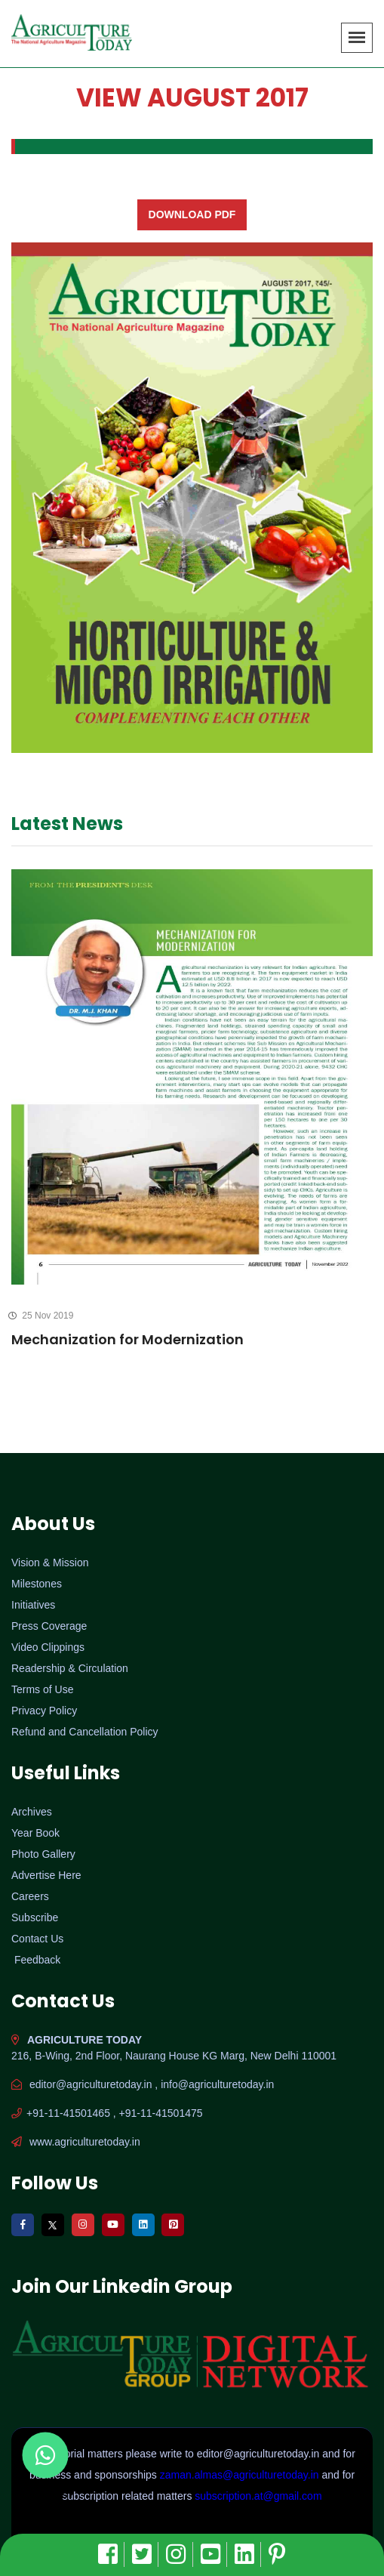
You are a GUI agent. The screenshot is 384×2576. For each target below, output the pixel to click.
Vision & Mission (49, 1562)
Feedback (37, 1960)
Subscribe (34, 1917)
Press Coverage (49, 1626)
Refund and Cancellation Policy (84, 1732)
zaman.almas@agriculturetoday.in (241, 2475)
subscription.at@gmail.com (258, 2496)
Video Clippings (47, 1647)
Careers (30, 1896)
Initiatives (33, 1605)
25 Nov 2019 (42, 1315)
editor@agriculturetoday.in (259, 2454)
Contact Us (37, 1939)
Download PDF (192, 214)
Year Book (35, 1833)
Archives (31, 1812)
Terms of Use (42, 1689)
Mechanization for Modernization (127, 1339)
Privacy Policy (44, 1710)
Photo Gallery (43, 1854)
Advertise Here (46, 1875)
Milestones (36, 1584)
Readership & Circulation (69, 1668)
